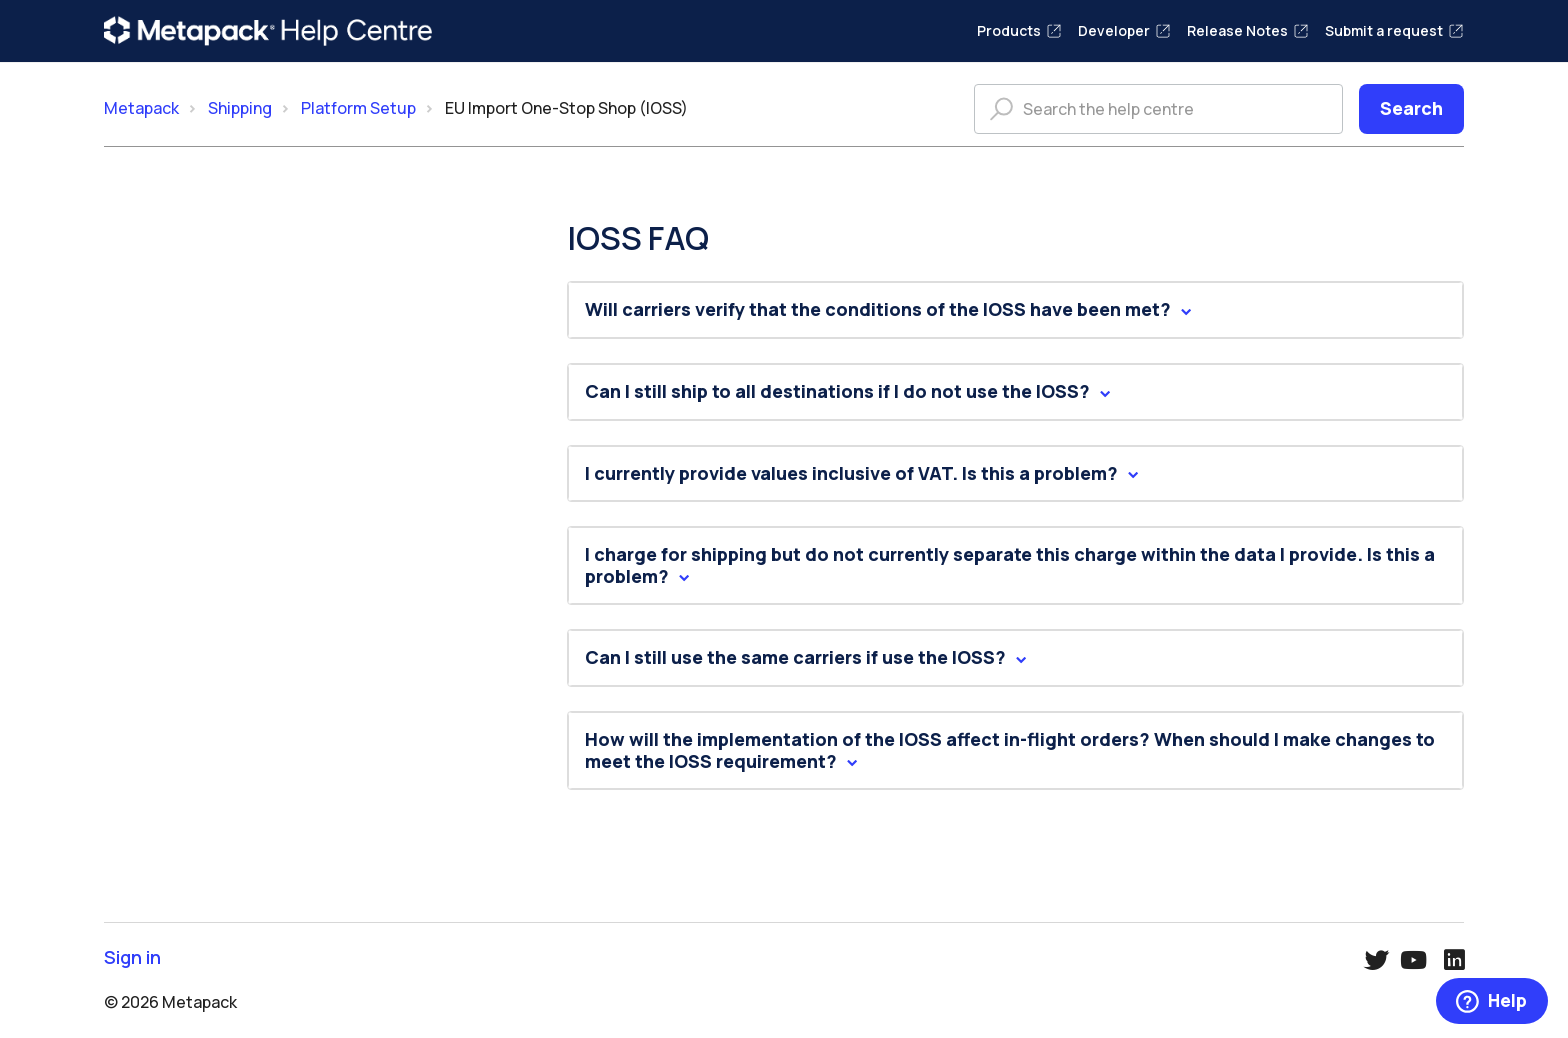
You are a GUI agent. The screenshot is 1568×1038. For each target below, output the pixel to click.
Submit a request (1394, 30)
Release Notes (1248, 30)
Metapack (141, 108)
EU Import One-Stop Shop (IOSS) (566, 108)
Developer (1124, 30)
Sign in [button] (132, 957)
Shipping (240, 108)
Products (1019, 30)
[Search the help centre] (1158, 109)
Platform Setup (358, 108)
